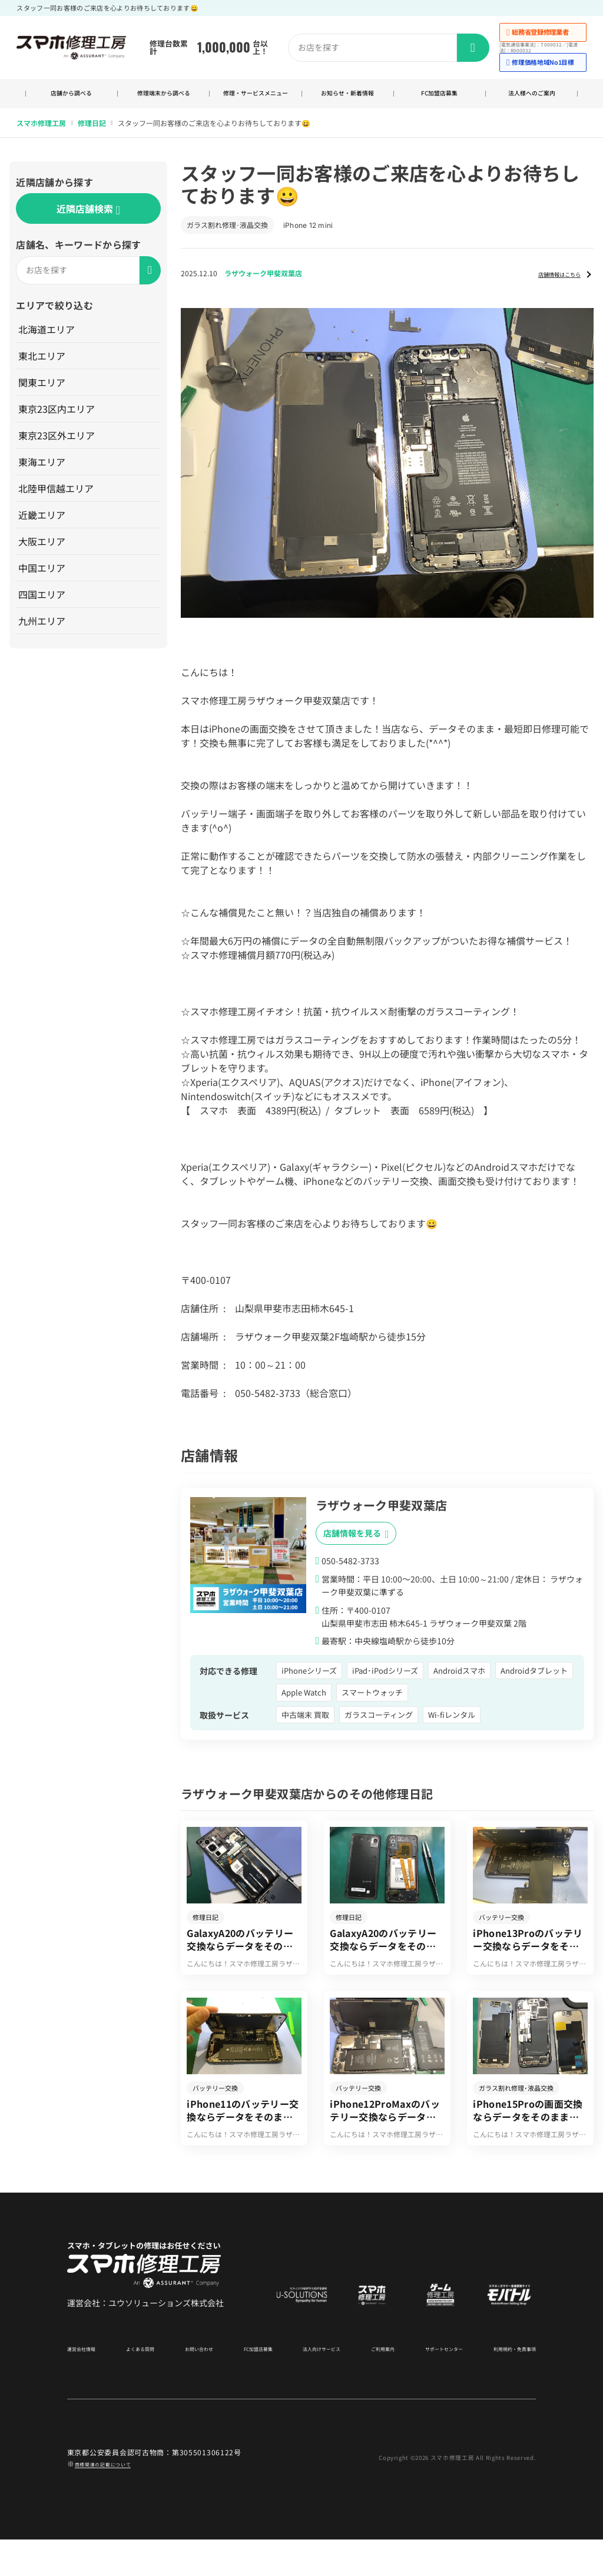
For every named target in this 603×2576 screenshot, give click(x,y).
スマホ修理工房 (41, 135)
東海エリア (43, 473)
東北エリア (43, 367)
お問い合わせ (197, 2384)
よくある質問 (143, 2384)
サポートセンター (431, 2384)
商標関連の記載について (116, 2499)
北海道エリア (47, 341)
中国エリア (43, 579)
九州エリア (43, 632)
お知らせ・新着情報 (347, 99)
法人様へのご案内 (531, 99)
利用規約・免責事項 (504, 2384)
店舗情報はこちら (548, 285)
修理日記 (92, 135)
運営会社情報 (88, 2384)
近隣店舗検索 (88, 221)
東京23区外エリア (57, 447)
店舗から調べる (71, 99)
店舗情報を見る (356, 1545)
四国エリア (43, 606)
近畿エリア (43, 526)
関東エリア (43, 394)
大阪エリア (43, 553)
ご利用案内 (374, 2384)
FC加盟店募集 (439, 99)
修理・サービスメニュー (255, 99)
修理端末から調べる (163, 99)
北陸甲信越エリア (57, 500)
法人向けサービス (315, 2384)
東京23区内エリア (57, 420)
